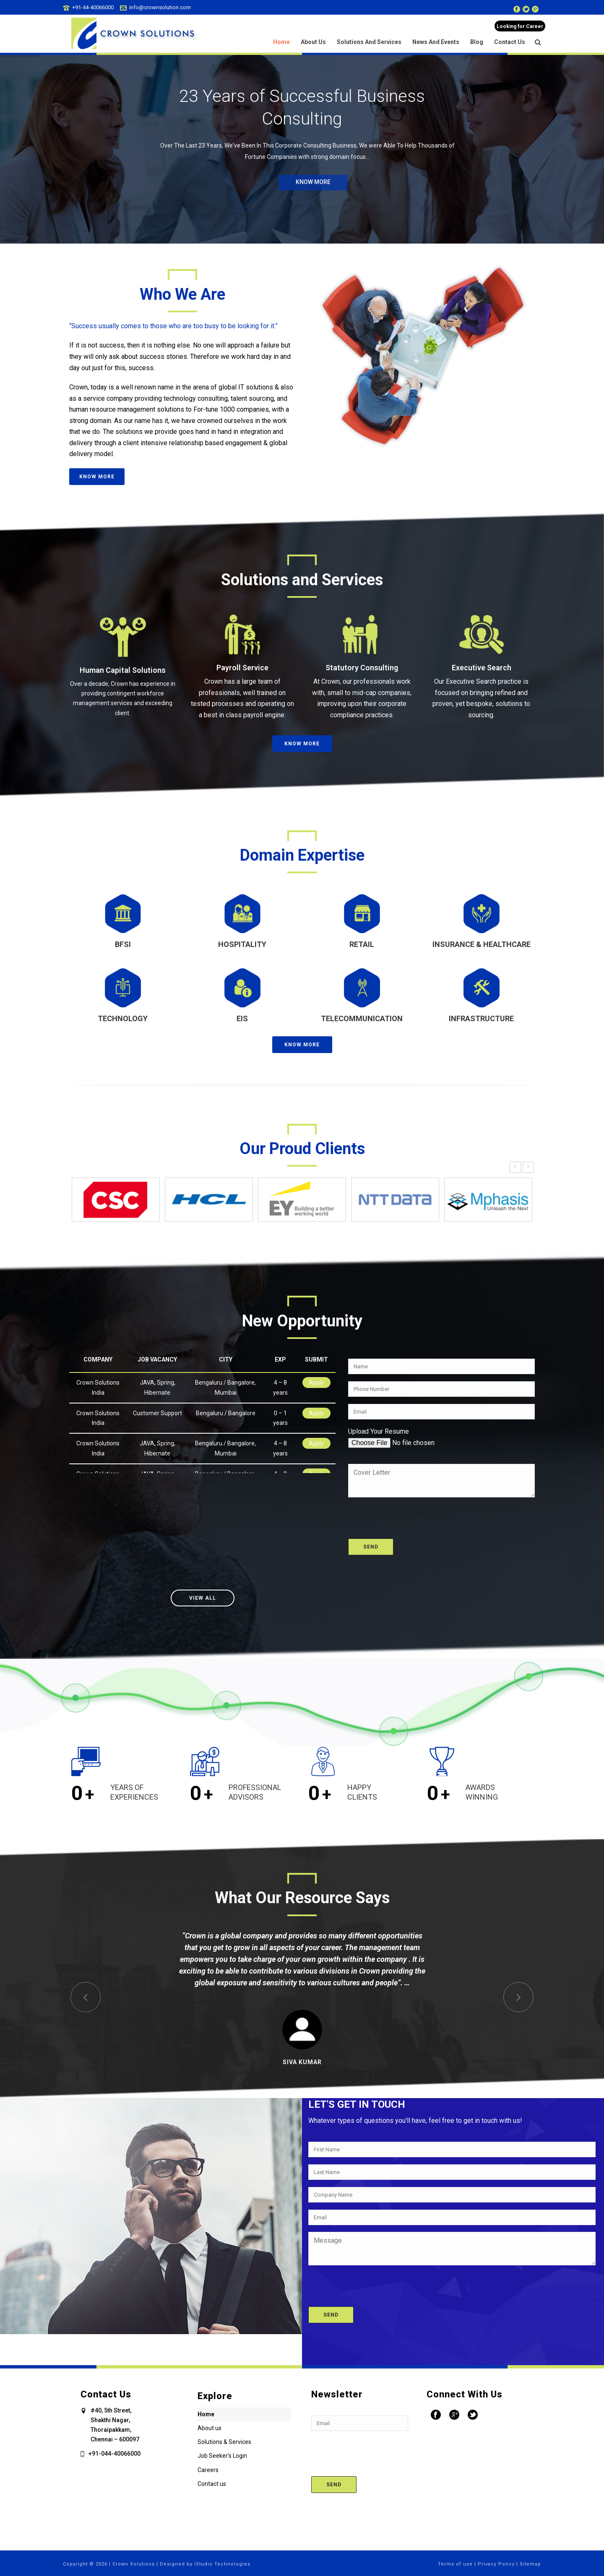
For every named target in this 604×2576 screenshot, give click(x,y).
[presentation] (412, 1513)
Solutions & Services (224, 2442)
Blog (476, 42)
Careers (208, 2470)
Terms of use (455, 2564)
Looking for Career (520, 26)
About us (313, 42)
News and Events (435, 42)
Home (281, 42)
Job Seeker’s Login (222, 2455)
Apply (316, 1382)
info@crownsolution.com (160, 7)
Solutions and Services (369, 42)
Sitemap (530, 2564)
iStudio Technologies (222, 2564)
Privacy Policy (496, 2564)
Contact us (509, 42)
